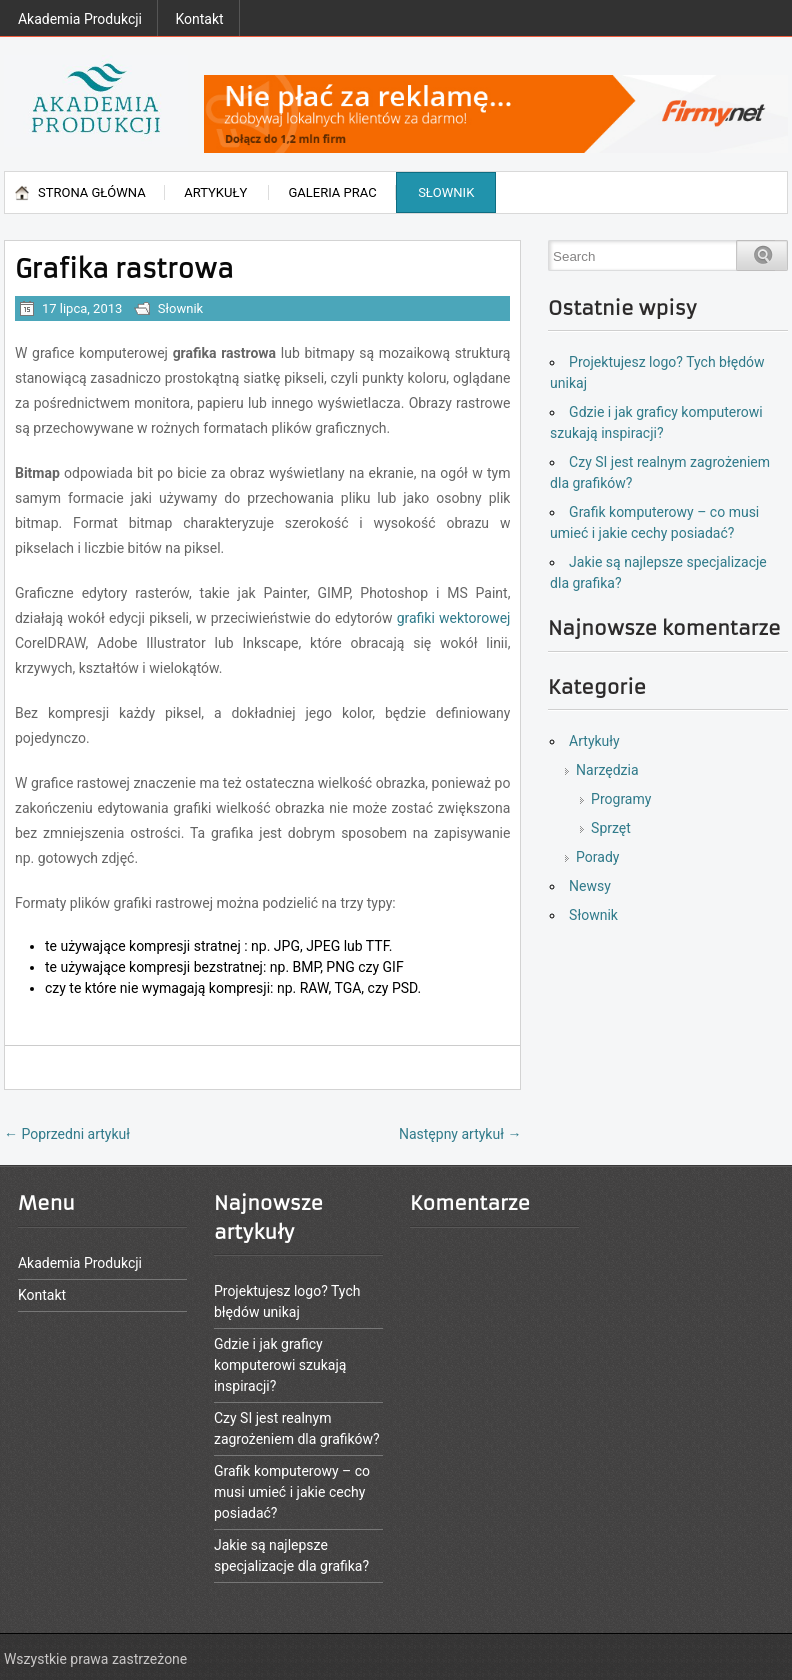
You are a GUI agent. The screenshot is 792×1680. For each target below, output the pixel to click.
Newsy (590, 886)
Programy (621, 799)
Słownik (446, 192)
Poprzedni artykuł (67, 1134)
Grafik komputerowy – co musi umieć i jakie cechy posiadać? (292, 1492)
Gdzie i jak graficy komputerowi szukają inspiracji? (280, 1365)
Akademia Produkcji (80, 19)
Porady (597, 857)
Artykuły (215, 192)
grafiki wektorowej (454, 618)
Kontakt (199, 19)
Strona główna (92, 192)
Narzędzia (607, 770)
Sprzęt (611, 828)
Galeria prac (332, 192)
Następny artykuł (460, 1134)
